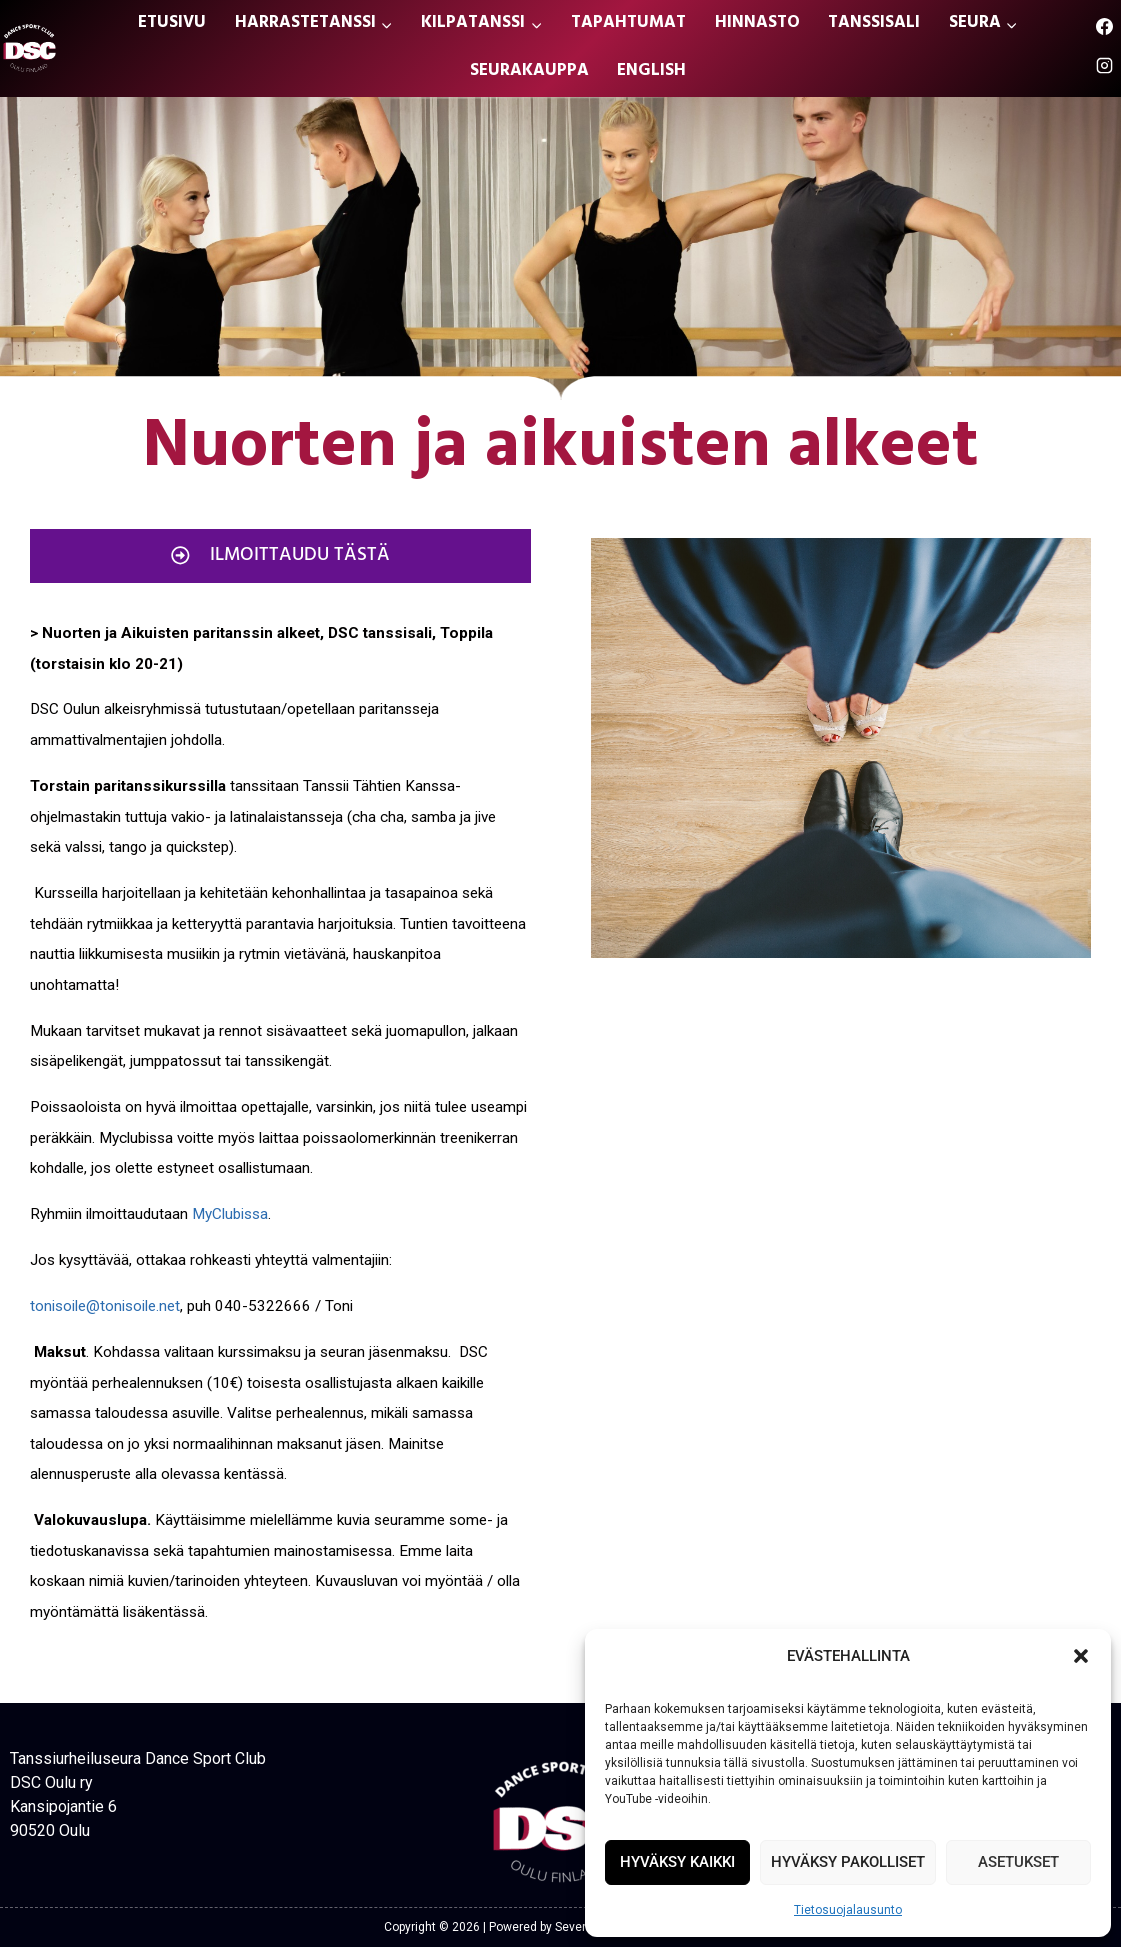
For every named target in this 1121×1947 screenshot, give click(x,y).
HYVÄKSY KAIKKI (677, 1862)
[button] (1081, 1656)
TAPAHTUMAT (628, 24)
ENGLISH (651, 72)
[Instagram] (1104, 66)
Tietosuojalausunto (848, 1910)
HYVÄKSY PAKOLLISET (848, 1862)
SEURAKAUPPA (529, 72)
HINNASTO (757, 24)
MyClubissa (230, 1214)
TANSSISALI (874, 24)
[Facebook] (1104, 27)
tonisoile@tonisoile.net (105, 1306)
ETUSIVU (172, 24)
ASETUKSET (1018, 1862)
